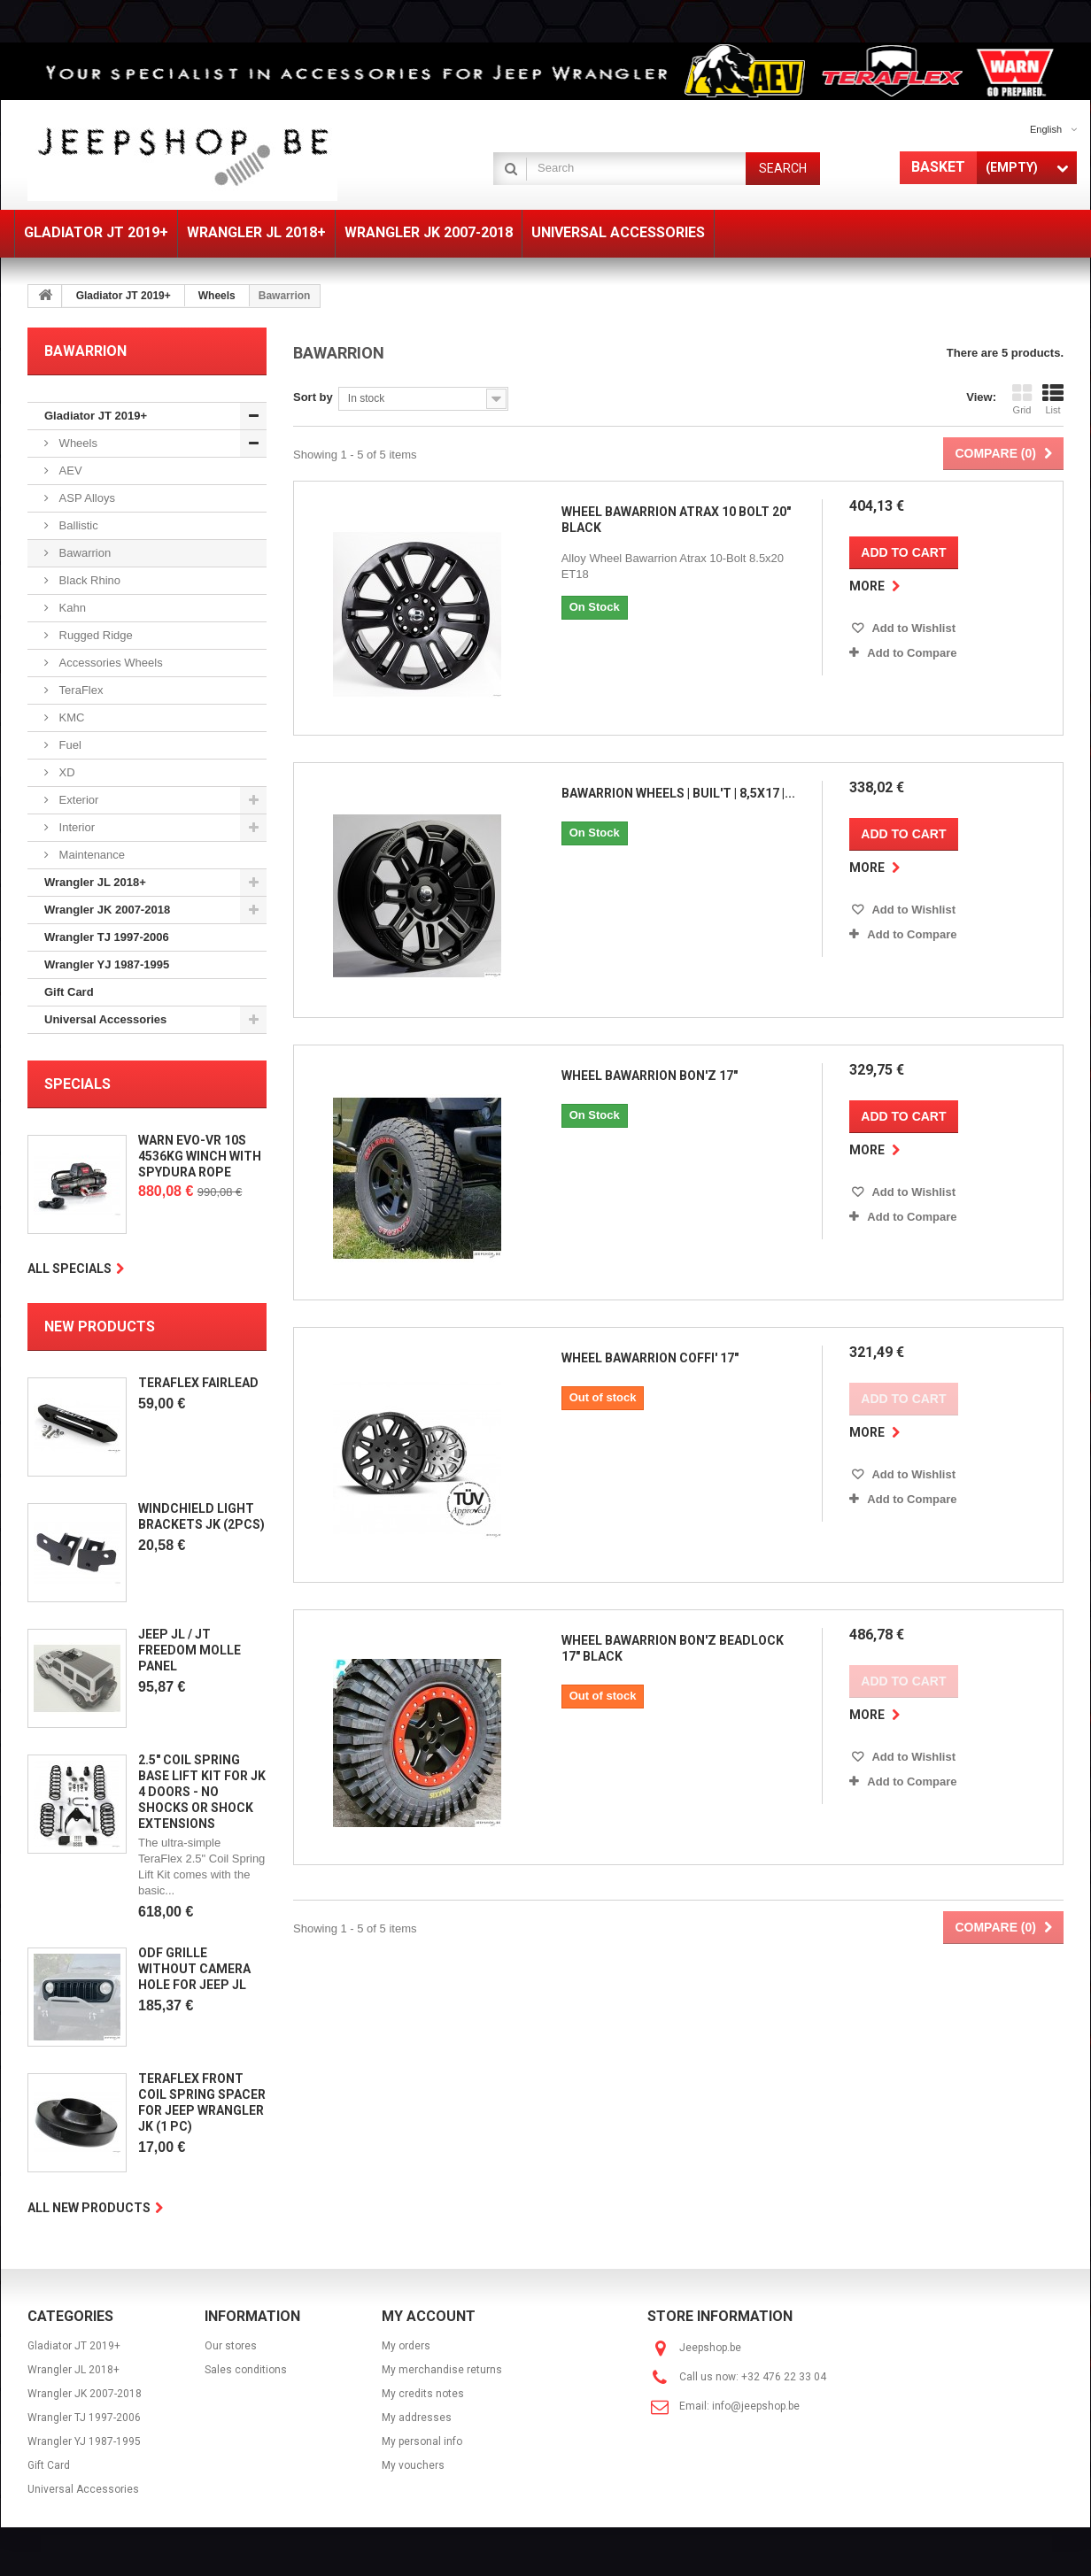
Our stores (231, 2346)
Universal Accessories (105, 1019)
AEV (69, 470)
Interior (75, 827)
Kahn (71, 607)
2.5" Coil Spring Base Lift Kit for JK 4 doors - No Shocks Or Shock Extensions (202, 1792)
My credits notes (423, 2393)
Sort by (313, 397)
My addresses (417, 2417)
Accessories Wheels (109, 662)
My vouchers (413, 2465)
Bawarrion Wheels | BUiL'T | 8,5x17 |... (676, 788)
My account (429, 2316)
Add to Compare (914, 652)
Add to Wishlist (914, 628)
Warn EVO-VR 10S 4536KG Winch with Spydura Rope (199, 1156)
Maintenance (90, 854)
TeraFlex (79, 690)
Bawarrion (83, 552)
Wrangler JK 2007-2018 (107, 909)
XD (65, 772)
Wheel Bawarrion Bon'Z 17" (647, 1064)
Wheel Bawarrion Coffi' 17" (647, 1340)
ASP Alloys (85, 498)
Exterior (77, 799)
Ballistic (77, 525)
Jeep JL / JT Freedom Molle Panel (189, 1650)
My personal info (422, 2441)
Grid (1022, 399)
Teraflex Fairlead (198, 1383)
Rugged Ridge (94, 635)
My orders (406, 2346)
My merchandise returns (442, 2370)
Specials (77, 1084)
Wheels (217, 295)
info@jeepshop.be (756, 2406)
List (1053, 399)
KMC (70, 717)
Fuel (68, 745)
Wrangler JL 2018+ (95, 882)
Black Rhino (88, 580)
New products (99, 1326)
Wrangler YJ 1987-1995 (106, 964)
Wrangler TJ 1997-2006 (106, 937)
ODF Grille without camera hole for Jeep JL (194, 1969)
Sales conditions (246, 2370)
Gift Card (69, 992)
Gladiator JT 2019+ (123, 295)
